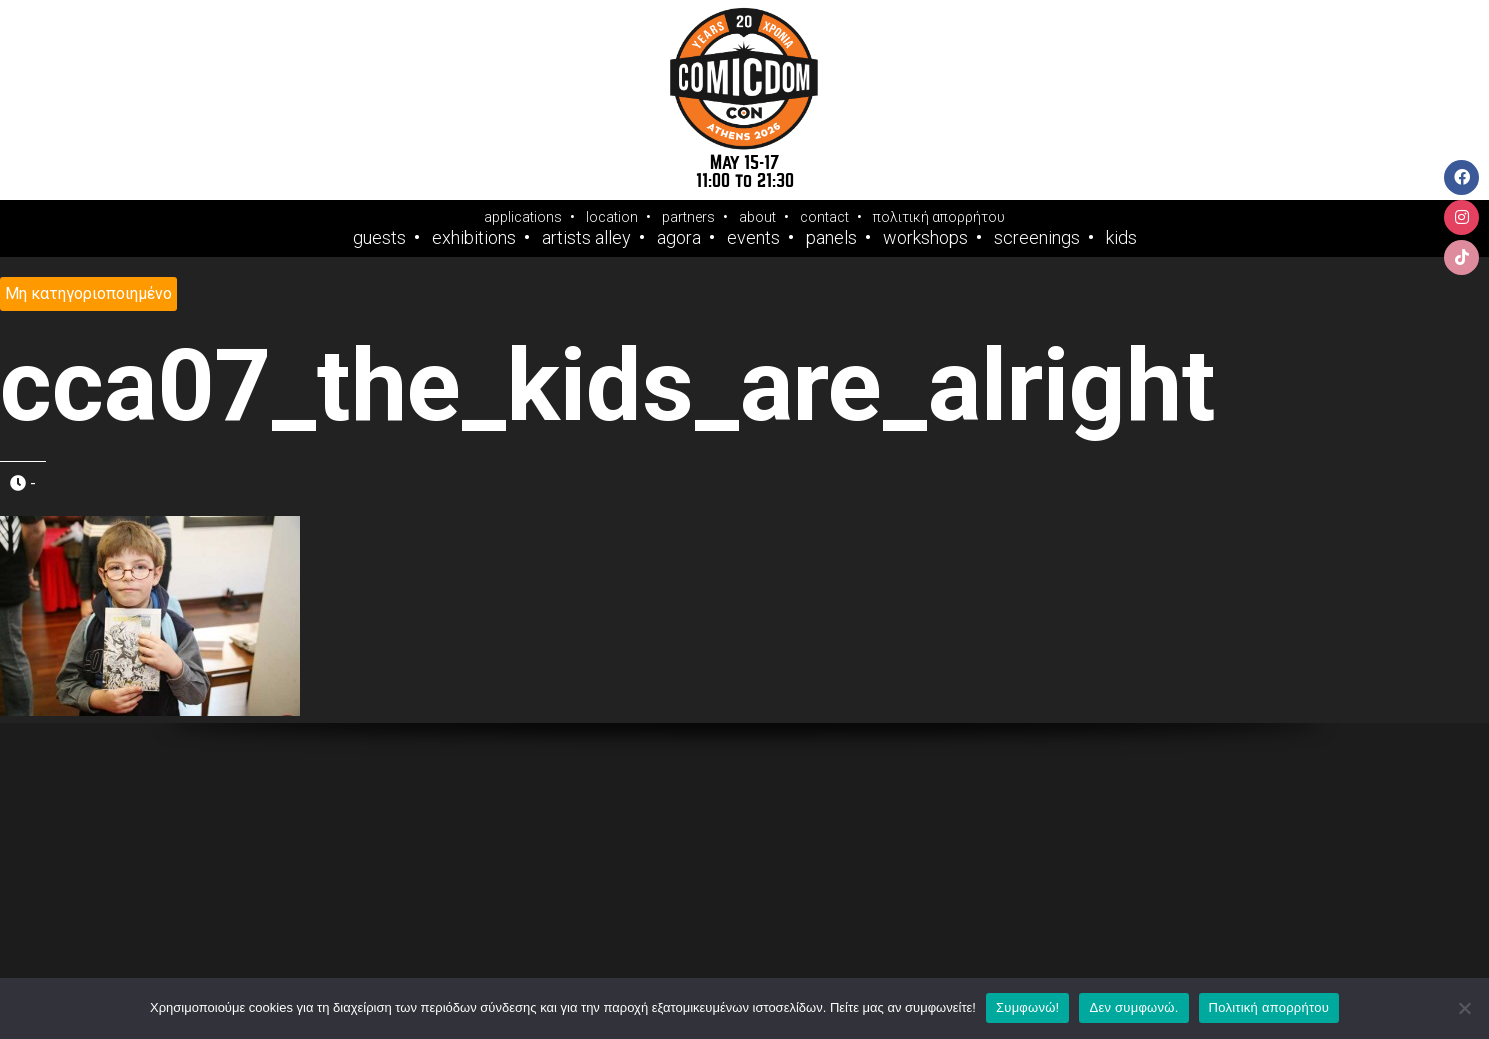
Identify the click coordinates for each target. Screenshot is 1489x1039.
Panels (831, 238)
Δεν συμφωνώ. (1133, 1007)
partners (688, 217)
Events (753, 238)
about (757, 217)
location (612, 217)
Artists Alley (586, 238)
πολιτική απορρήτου (939, 217)
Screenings (1037, 238)
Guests (379, 238)
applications (523, 217)
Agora (679, 238)
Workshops (925, 238)
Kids (1121, 238)
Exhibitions (474, 238)
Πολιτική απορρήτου (1269, 1007)
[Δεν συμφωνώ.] (1464, 1008)
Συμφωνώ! (1027, 1007)
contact (824, 217)
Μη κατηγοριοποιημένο (88, 293)
